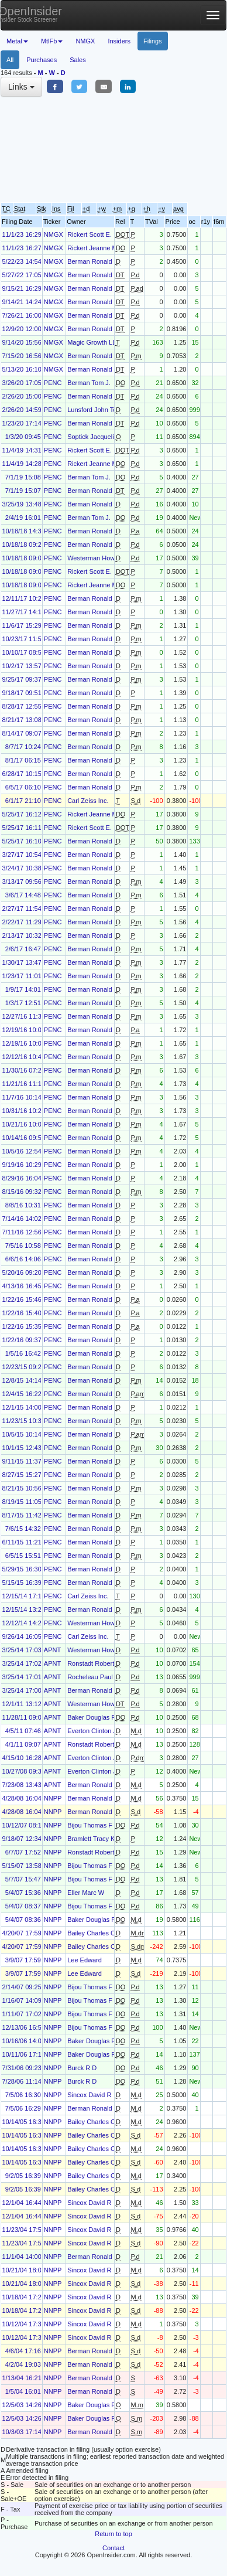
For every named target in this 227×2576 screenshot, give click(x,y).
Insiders (119, 41)
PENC (53, 382)
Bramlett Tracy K (91, 1838)
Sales (78, 59)
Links (21, 86)
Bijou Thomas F (89, 1825)
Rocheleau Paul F (92, 1676)
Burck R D (82, 2067)
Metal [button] (17, 41)
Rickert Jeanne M (92, 247)
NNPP (53, 1798)
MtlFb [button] (52, 41)
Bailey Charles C (91, 1933)
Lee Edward (84, 1960)
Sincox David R (89, 2094)
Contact (113, 2547)
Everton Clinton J (91, 1730)
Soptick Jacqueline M (97, 436)
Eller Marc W (85, 1892)
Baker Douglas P (91, 1717)
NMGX (85, 41)
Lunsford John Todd (95, 409)
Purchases (41, 59)
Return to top (113, 2533)
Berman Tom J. (89, 382)
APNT (52, 1649)
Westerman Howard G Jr (102, 558)
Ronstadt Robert (90, 1663)
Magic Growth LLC (94, 342)
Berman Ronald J (92, 261)
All (9, 59)
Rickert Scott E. (89, 234)
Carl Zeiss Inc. (87, 800)
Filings (152, 41)
